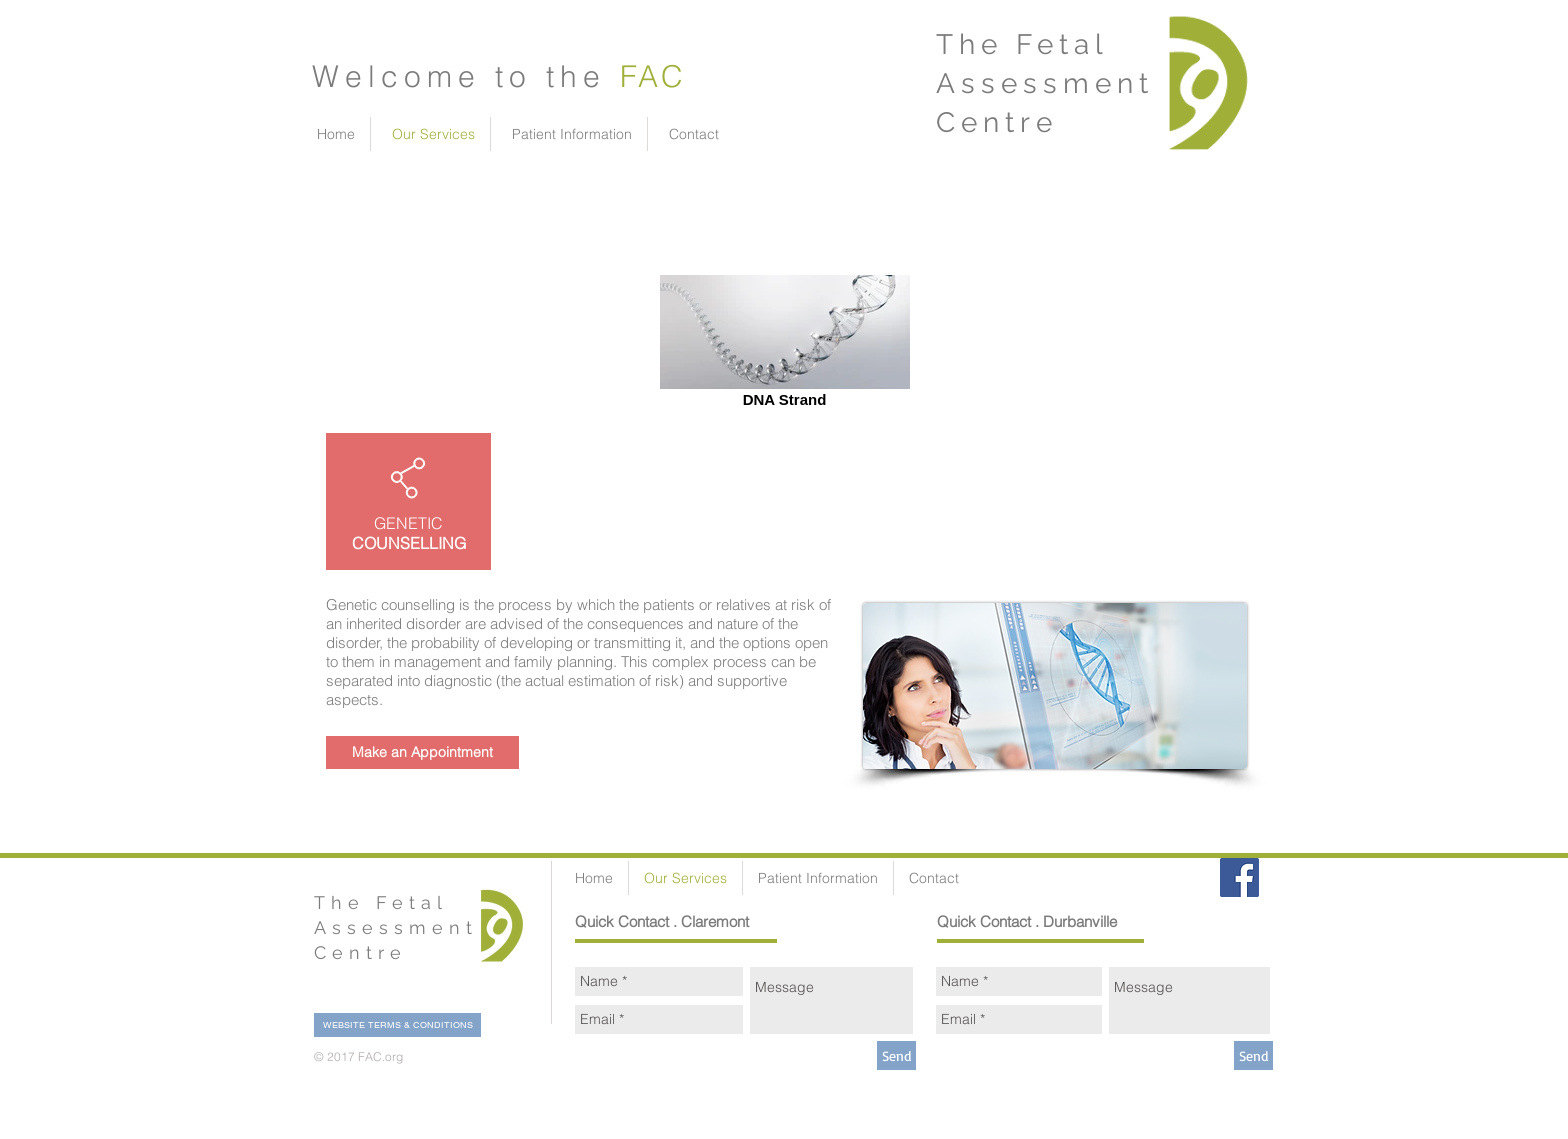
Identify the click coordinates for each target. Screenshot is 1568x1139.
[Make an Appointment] (422, 752)
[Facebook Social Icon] (1239, 877)
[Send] (896, 1055)
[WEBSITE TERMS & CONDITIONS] (397, 1025)
